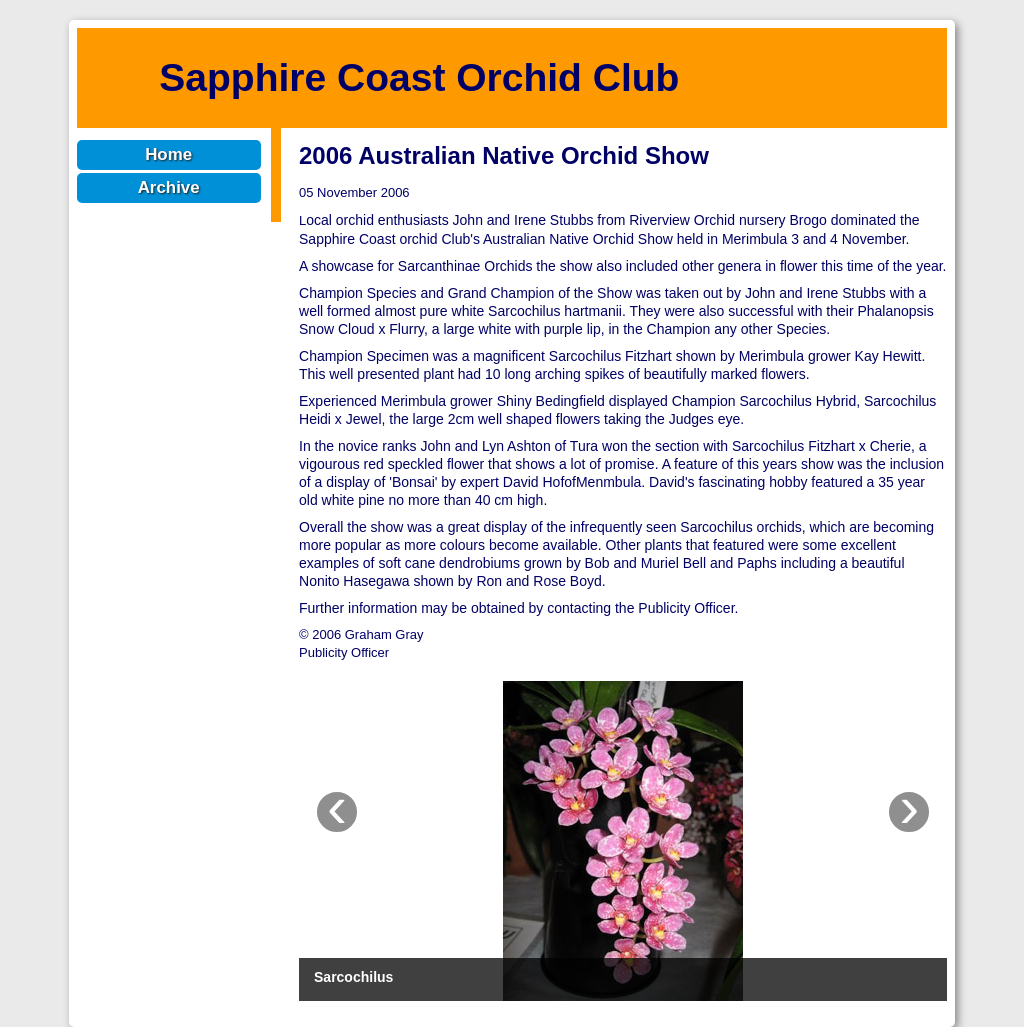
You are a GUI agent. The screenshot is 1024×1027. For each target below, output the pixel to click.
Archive (169, 187)
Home (168, 154)
